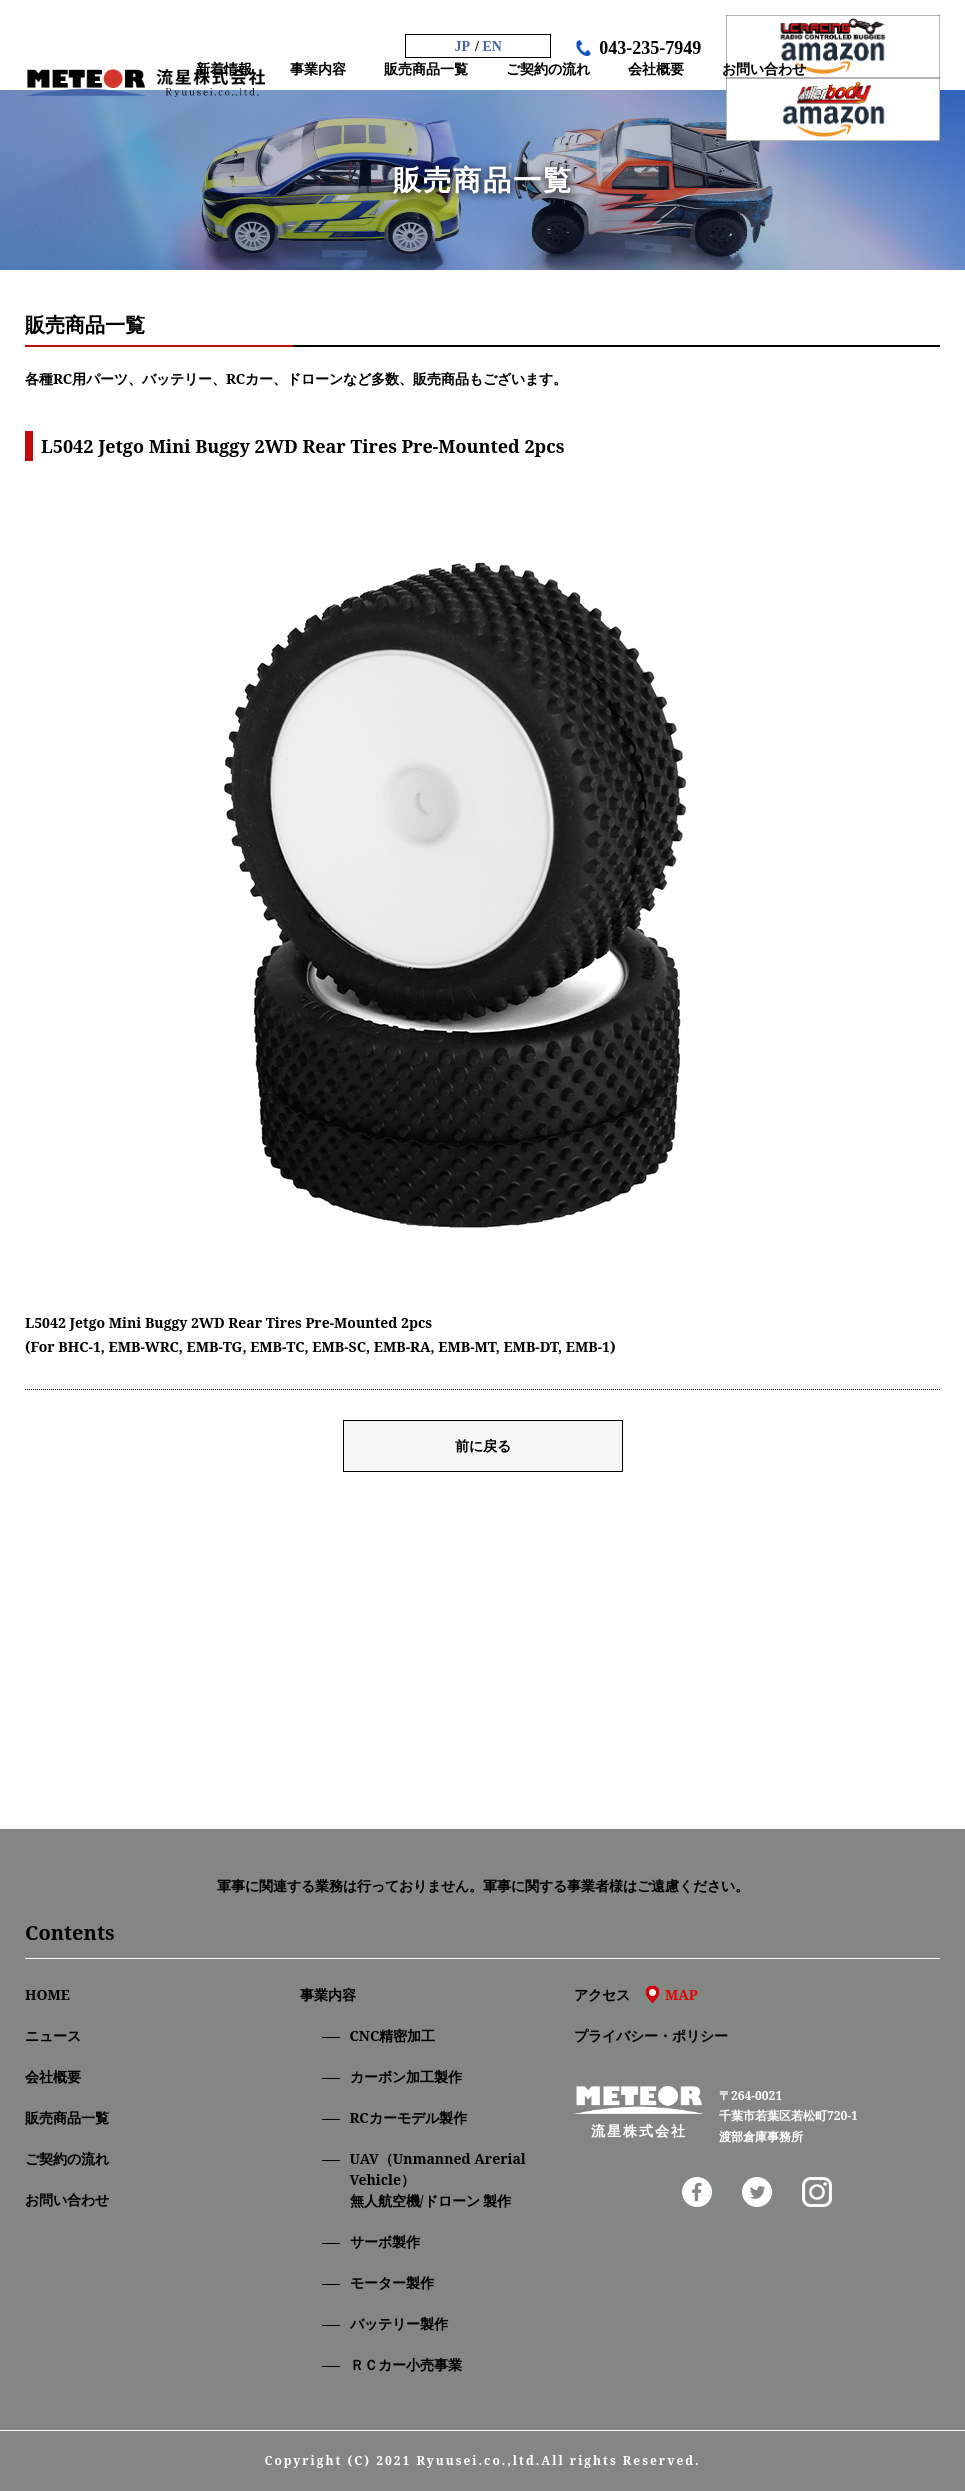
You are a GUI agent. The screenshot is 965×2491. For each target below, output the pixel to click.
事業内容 (328, 1994)
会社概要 (53, 2076)
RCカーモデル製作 (408, 2117)
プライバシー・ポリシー (651, 2035)
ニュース (53, 2035)
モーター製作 (392, 2282)
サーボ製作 (385, 2241)
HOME (47, 1994)
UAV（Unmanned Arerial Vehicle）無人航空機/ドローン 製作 (438, 2179)
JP (463, 46)
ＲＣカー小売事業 (406, 2364)
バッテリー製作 (399, 2323)
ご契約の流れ (67, 2158)
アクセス (636, 1994)
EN (492, 46)
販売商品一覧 (67, 2117)
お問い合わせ (67, 2199)
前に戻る (483, 1445)
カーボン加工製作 (406, 2076)
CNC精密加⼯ (393, 2035)
